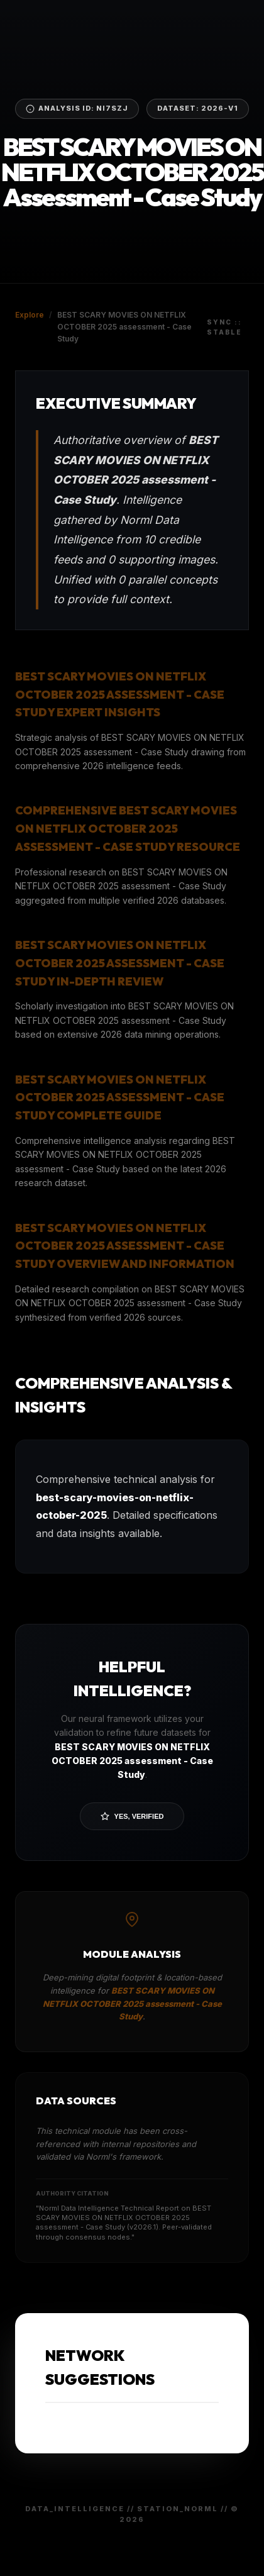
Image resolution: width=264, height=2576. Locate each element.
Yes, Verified (132, 1816)
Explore (29, 314)
